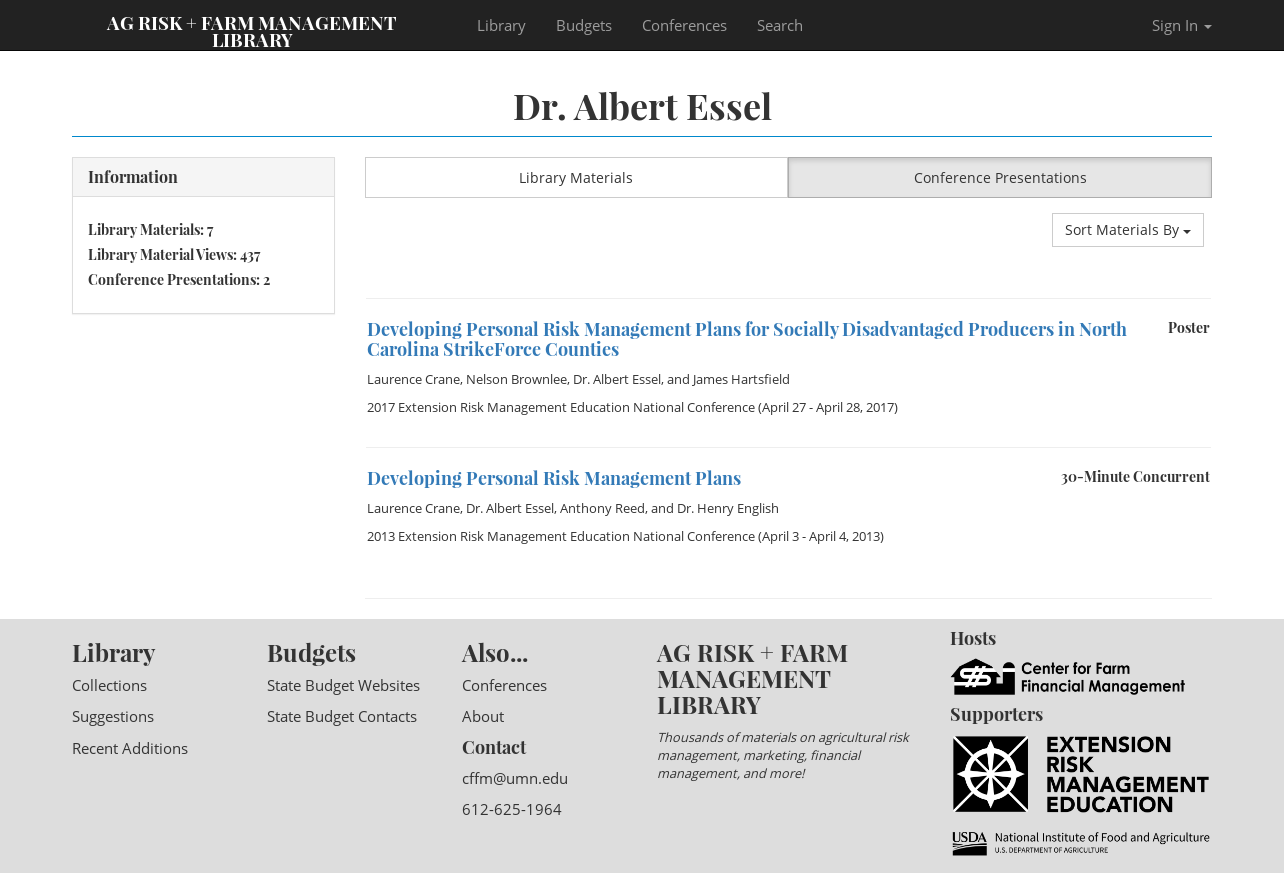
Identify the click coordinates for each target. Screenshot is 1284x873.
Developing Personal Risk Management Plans (554, 478)
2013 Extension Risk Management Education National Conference (561, 536)
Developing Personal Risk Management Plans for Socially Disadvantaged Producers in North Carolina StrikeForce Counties (747, 339)
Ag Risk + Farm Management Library (252, 30)
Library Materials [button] (576, 177)
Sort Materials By (1128, 229)
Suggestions (113, 716)
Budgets (584, 25)
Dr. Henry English (728, 508)
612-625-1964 (512, 809)
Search (780, 25)
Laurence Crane (413, 379)
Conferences (684, 25)
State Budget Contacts (342, 716)
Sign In (1182, 25)
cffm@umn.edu (515, 778)
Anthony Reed (602, 508)
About (483, 716)
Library (501, 25)
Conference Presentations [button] (1000, 177)
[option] (789, 298)
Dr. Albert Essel (617, 379)
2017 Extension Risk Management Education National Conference (561, 407)
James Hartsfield (741, 379)
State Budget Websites (343, 685)
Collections (109, 685)
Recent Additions (130, 748)
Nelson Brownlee (516, 379)
